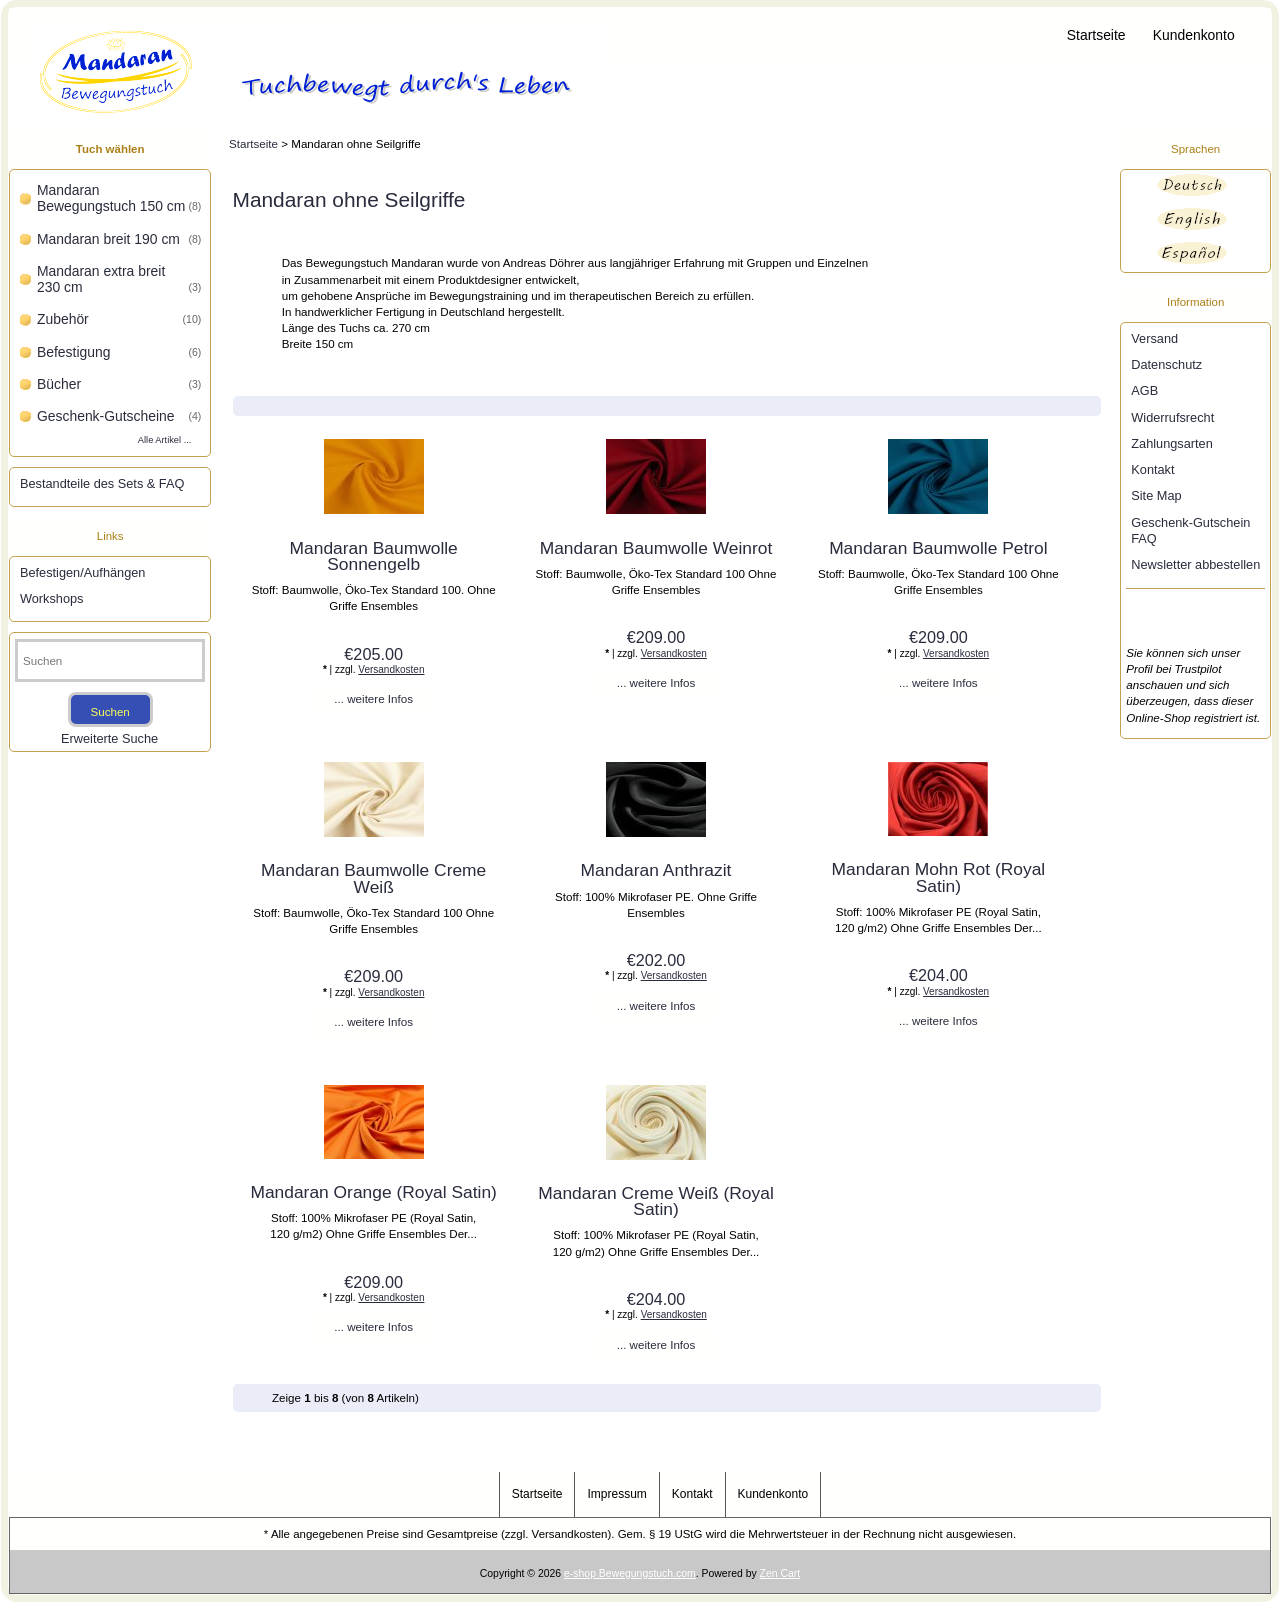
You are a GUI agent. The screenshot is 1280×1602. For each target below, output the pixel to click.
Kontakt (1152, 469)
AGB (1144, 390)
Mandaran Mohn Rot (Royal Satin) (939, 877)
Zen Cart (780, 1573)
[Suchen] (110, 660)
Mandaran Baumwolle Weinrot (656, 548)
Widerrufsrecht (1172, 417)
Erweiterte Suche (109, 738)
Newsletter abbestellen (1195, 564)
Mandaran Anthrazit (656, 870)
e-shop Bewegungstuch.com (630, 1573)
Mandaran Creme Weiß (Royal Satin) (656, 1201)
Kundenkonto (1194, 35)
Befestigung (119, 352)
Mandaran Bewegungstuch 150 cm (119, 198)
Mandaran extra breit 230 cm (119, 279)
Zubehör (119, 319)
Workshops (52, 598)
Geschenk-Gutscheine (119, 416)
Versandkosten (391, 669)
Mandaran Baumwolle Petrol (938, 548)
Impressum (616, 1494)
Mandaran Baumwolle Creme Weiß (373, 878)
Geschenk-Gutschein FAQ (1190, 530)
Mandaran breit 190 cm (119, 239)
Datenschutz (1166, 364)
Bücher (119, 384)
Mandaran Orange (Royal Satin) (373, 1192)
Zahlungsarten (1172, 443)
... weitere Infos (373, 698)
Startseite (1096, 35)
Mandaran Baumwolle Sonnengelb (374, 556)
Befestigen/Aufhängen (82, 572)
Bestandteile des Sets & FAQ (102, 483)
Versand (1154, 338)
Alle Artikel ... (165, 440)
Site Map (1156, 495)
